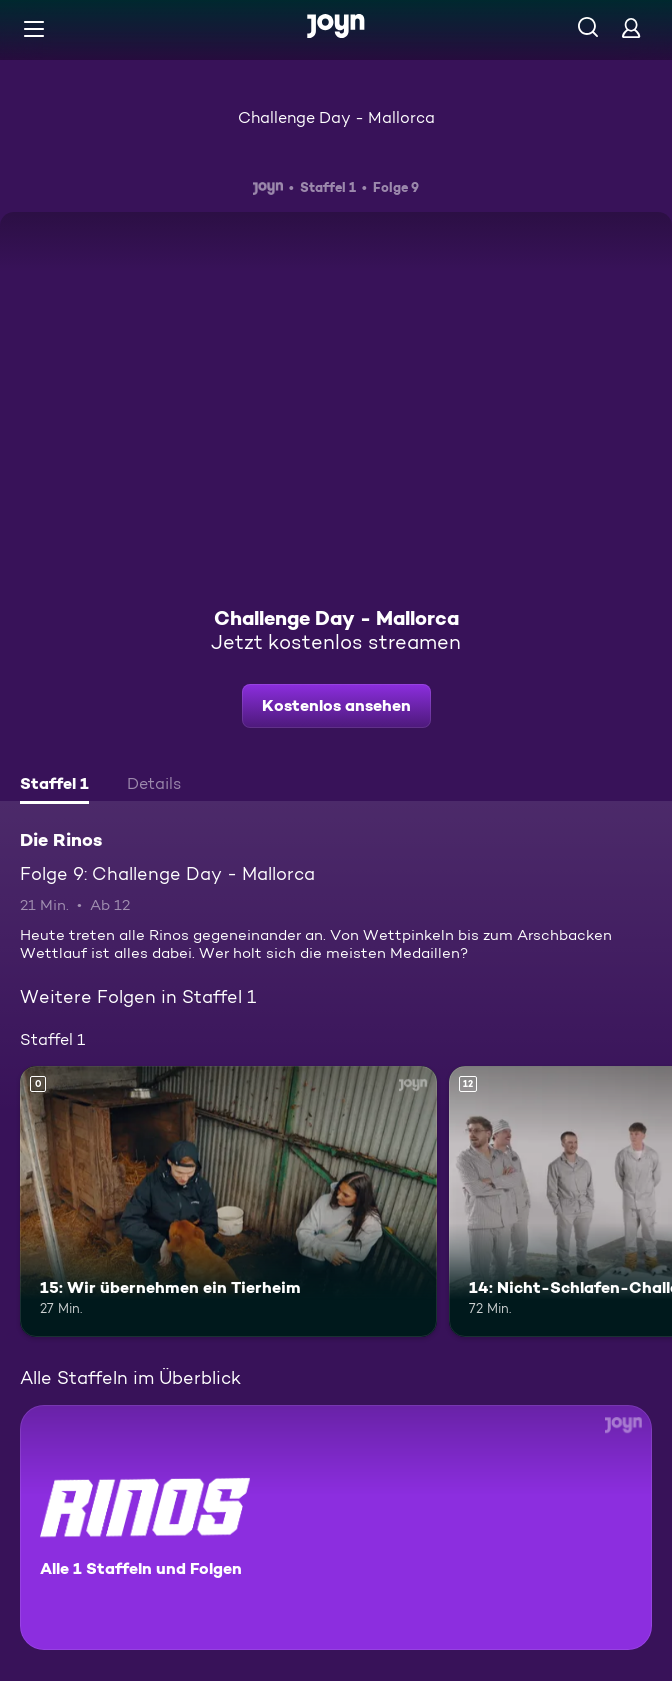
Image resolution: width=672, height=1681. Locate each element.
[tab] (54, 786)
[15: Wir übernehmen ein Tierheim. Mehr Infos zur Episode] (228, 1201)
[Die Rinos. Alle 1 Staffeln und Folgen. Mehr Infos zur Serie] (336, 1527)
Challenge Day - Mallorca (336, 117)
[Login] (631, 27)
